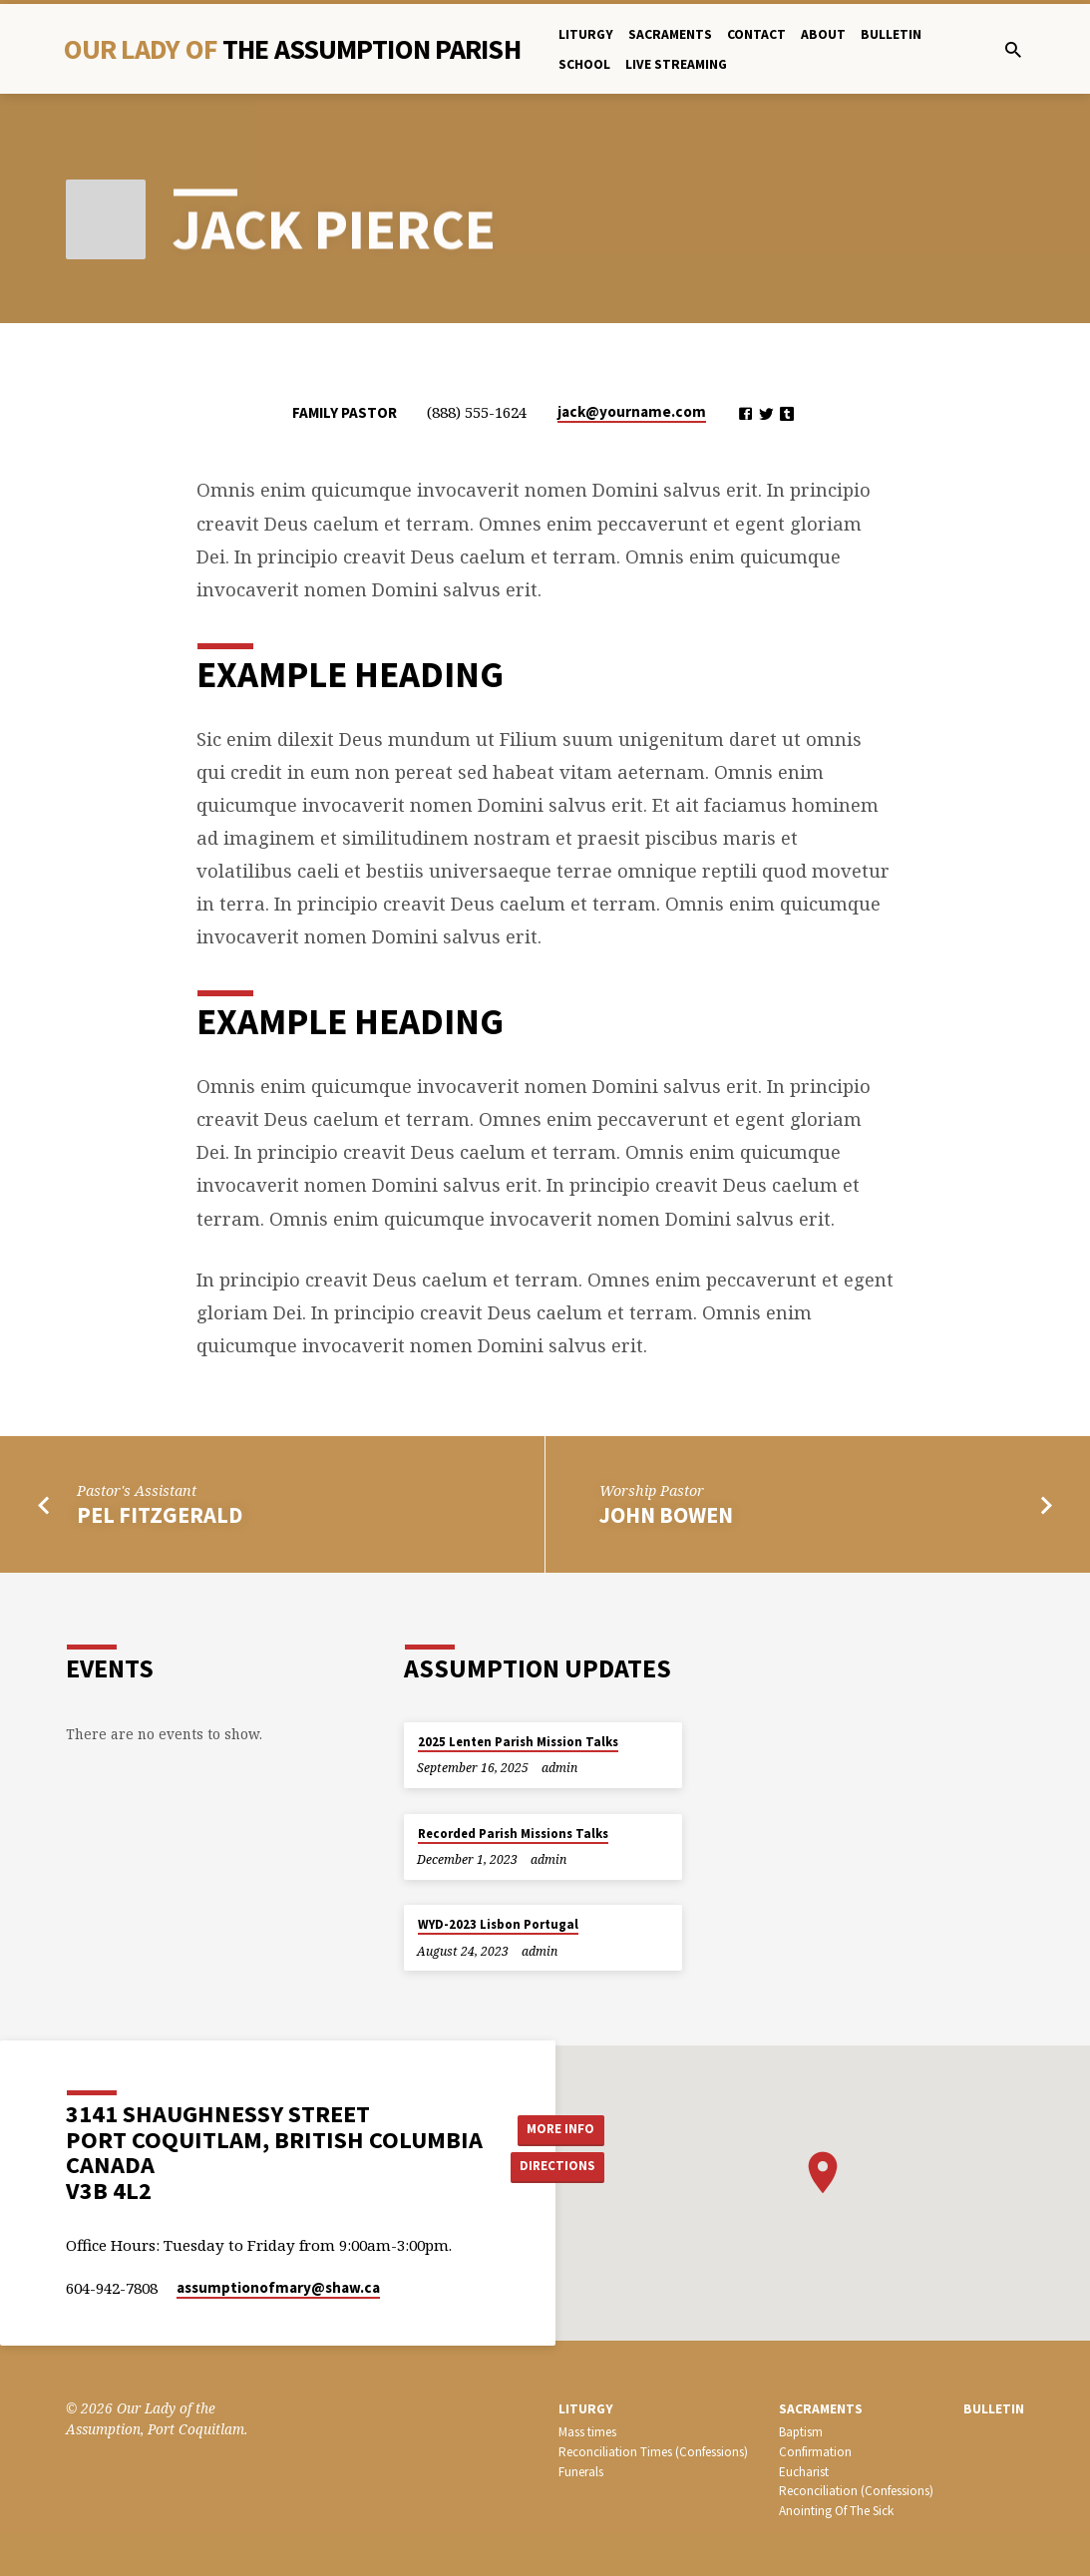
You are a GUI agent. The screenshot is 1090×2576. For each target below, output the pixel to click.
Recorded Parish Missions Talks (513, 1833)
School (584, 64)
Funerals (580, 2471)
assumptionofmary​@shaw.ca (278, 2287)
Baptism (801, 2431)
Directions (560, 2167)
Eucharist (804, 2471)
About (823, 34)
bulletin (891, 34)
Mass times (587, 2431)
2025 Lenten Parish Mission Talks (518, 1741)
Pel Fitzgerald (159, 1515)
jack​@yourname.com (631, 411)
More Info (561, 2128)
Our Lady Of (292, 49)
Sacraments (670, 34)
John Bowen (666, 1515)
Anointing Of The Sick (836, 2510)
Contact (756, 34)
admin (559, 1767)
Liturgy (585, 34)
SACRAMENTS (821, 2408)
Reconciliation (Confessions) (856, 2490)
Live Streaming (676, 64)
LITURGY (585, 2408)
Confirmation (815, 2451)
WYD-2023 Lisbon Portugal (498, 1924)
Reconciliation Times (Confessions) (653, 2451)
